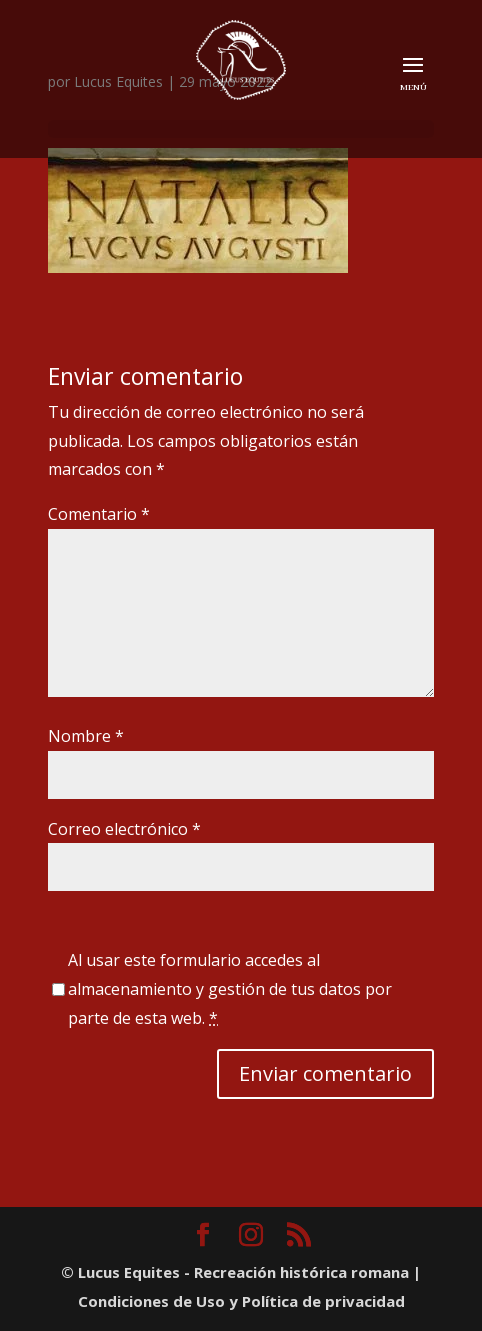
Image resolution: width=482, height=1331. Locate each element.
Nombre (86, 736)
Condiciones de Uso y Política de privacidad (241, 1301)
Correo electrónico (124, 829)
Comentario (99, 514)
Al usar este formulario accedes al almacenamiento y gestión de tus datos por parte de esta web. (230, 989)
